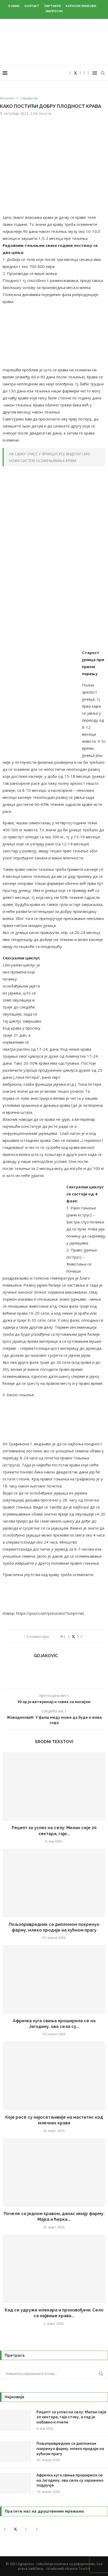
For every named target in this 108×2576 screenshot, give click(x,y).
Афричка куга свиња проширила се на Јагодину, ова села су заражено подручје (69, 2480)
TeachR (84, 2568)
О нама (14, 6)
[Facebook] (70, 73)
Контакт (31, 6)
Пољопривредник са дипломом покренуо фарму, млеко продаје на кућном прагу (70, 2448)
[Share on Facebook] (68, 1636)
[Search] (102, 73)
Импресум (54, 11)
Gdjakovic (46, 1655)
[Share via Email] (81, 1636)
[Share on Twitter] (73, 1636)
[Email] (88, 73)
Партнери (52, 6)
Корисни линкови (81, 6)
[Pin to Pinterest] (78, 1636)
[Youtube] (84, 73)
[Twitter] (75, 73)
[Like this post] (64, 1636)
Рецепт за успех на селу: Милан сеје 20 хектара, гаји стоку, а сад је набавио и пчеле (71, 2417)
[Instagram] (80, 73)
